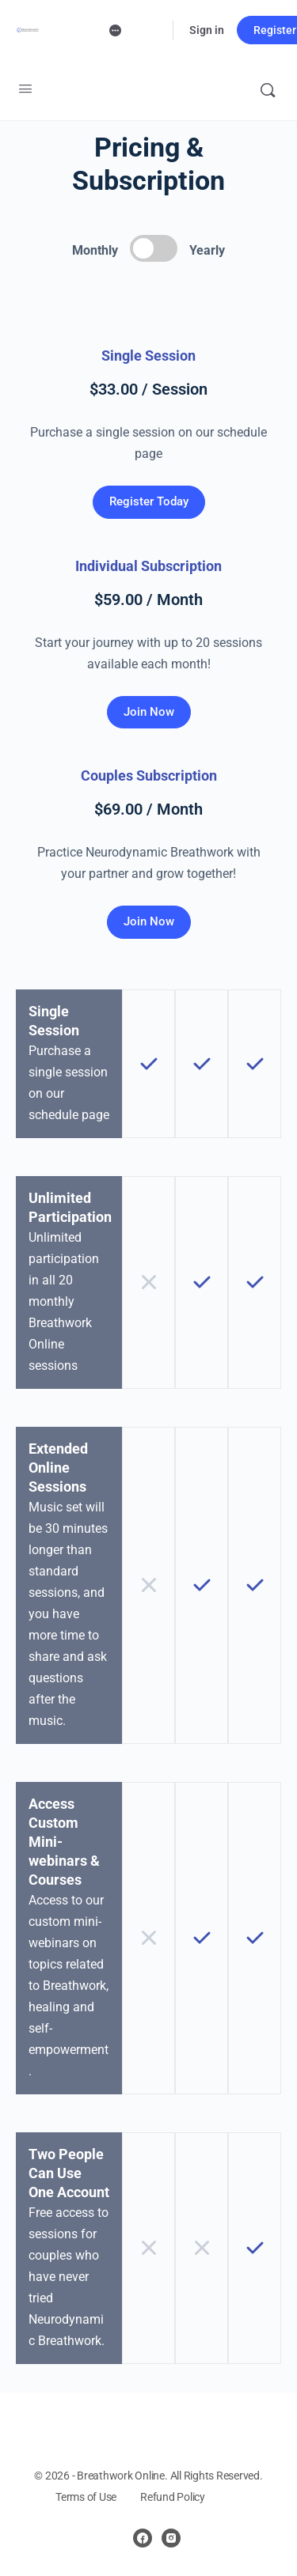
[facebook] (142, 2538)
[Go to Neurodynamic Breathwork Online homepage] (28, 30)
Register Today (148, 501)
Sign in (206, 30)
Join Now (149, 712)
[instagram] (171, 2538)
